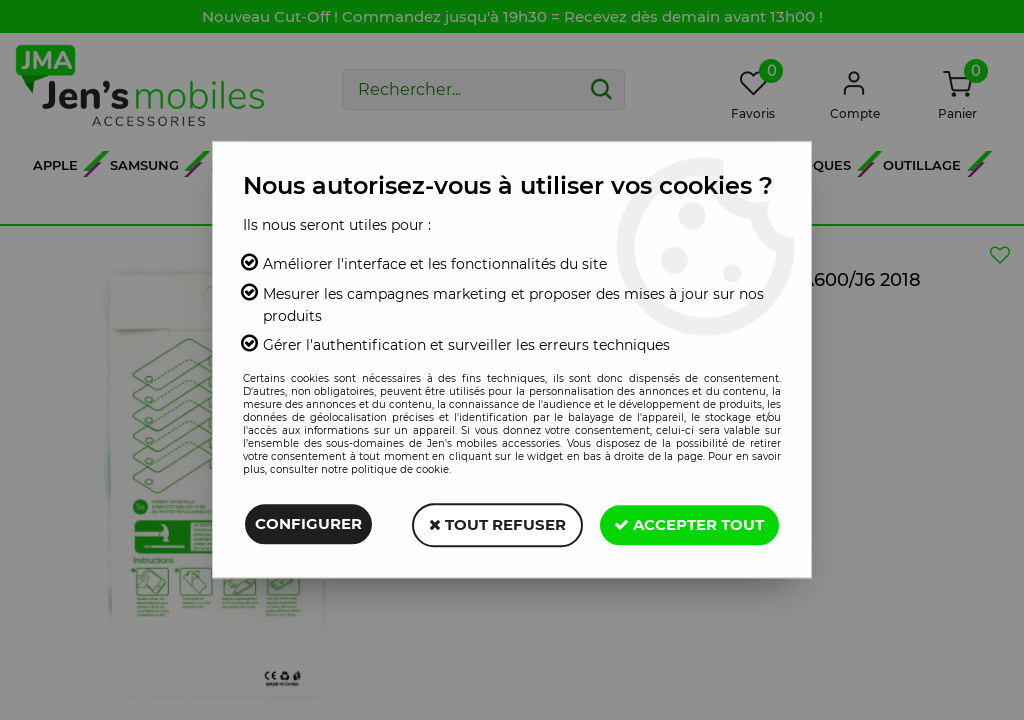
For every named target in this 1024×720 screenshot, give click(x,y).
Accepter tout (689, 524)
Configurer (308, 524)
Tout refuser (496, 524)
